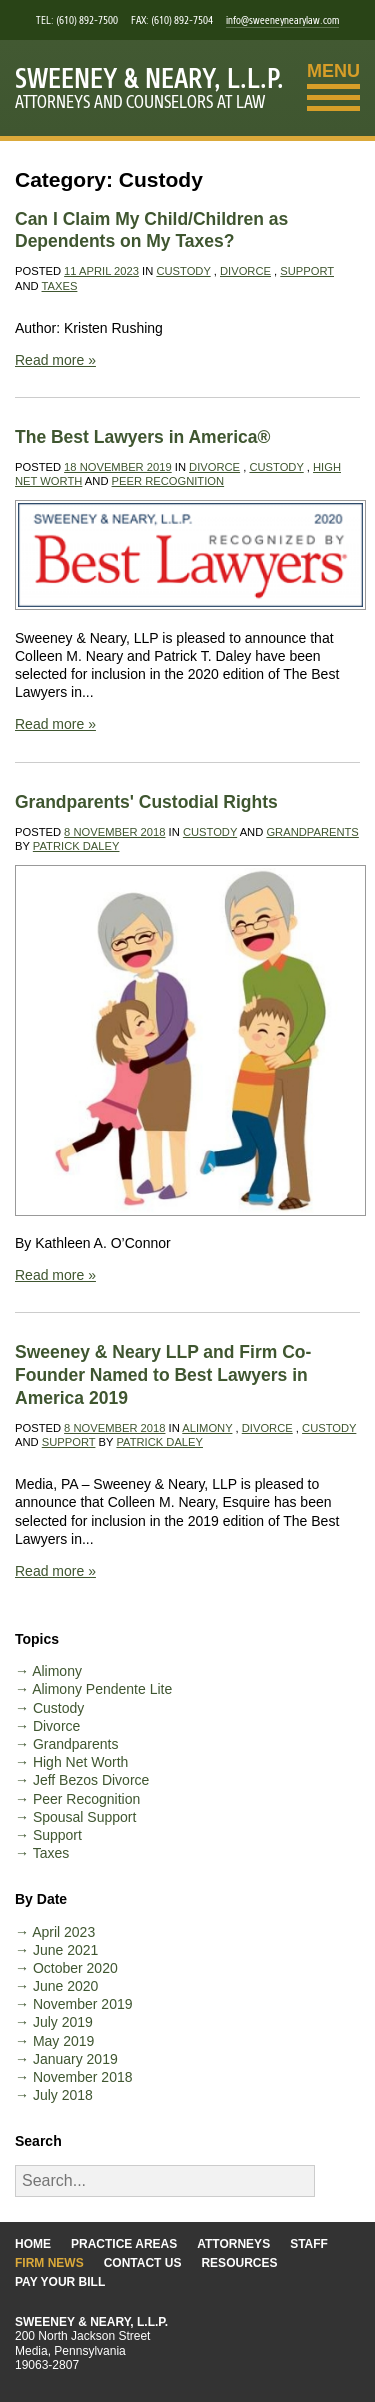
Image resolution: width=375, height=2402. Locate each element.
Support (307, 271)
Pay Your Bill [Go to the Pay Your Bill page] (60, 2282)
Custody (183, 271)
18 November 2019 (118, 467)
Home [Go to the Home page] (33, 2244)
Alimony (207, 1428)
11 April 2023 (101, 271)
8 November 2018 (114, 832)
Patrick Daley (76, 846)
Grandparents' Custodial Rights (146, 802)
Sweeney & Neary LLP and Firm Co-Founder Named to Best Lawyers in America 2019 (163, 1375)
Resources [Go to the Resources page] (239, 2263)
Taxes (60, 286)
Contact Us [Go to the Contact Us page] (143, 2263)
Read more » (55, 360)
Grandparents (312, 832)
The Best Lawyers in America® (142, 437)
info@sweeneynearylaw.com (282, 20)
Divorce (245, 271)
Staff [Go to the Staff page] (309, 2244)
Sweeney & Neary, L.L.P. (149, 78)
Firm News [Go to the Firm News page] (49, 2263)
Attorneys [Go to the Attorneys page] (233, 2244)
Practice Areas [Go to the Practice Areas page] (124, 2244)
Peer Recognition (168, 481)
